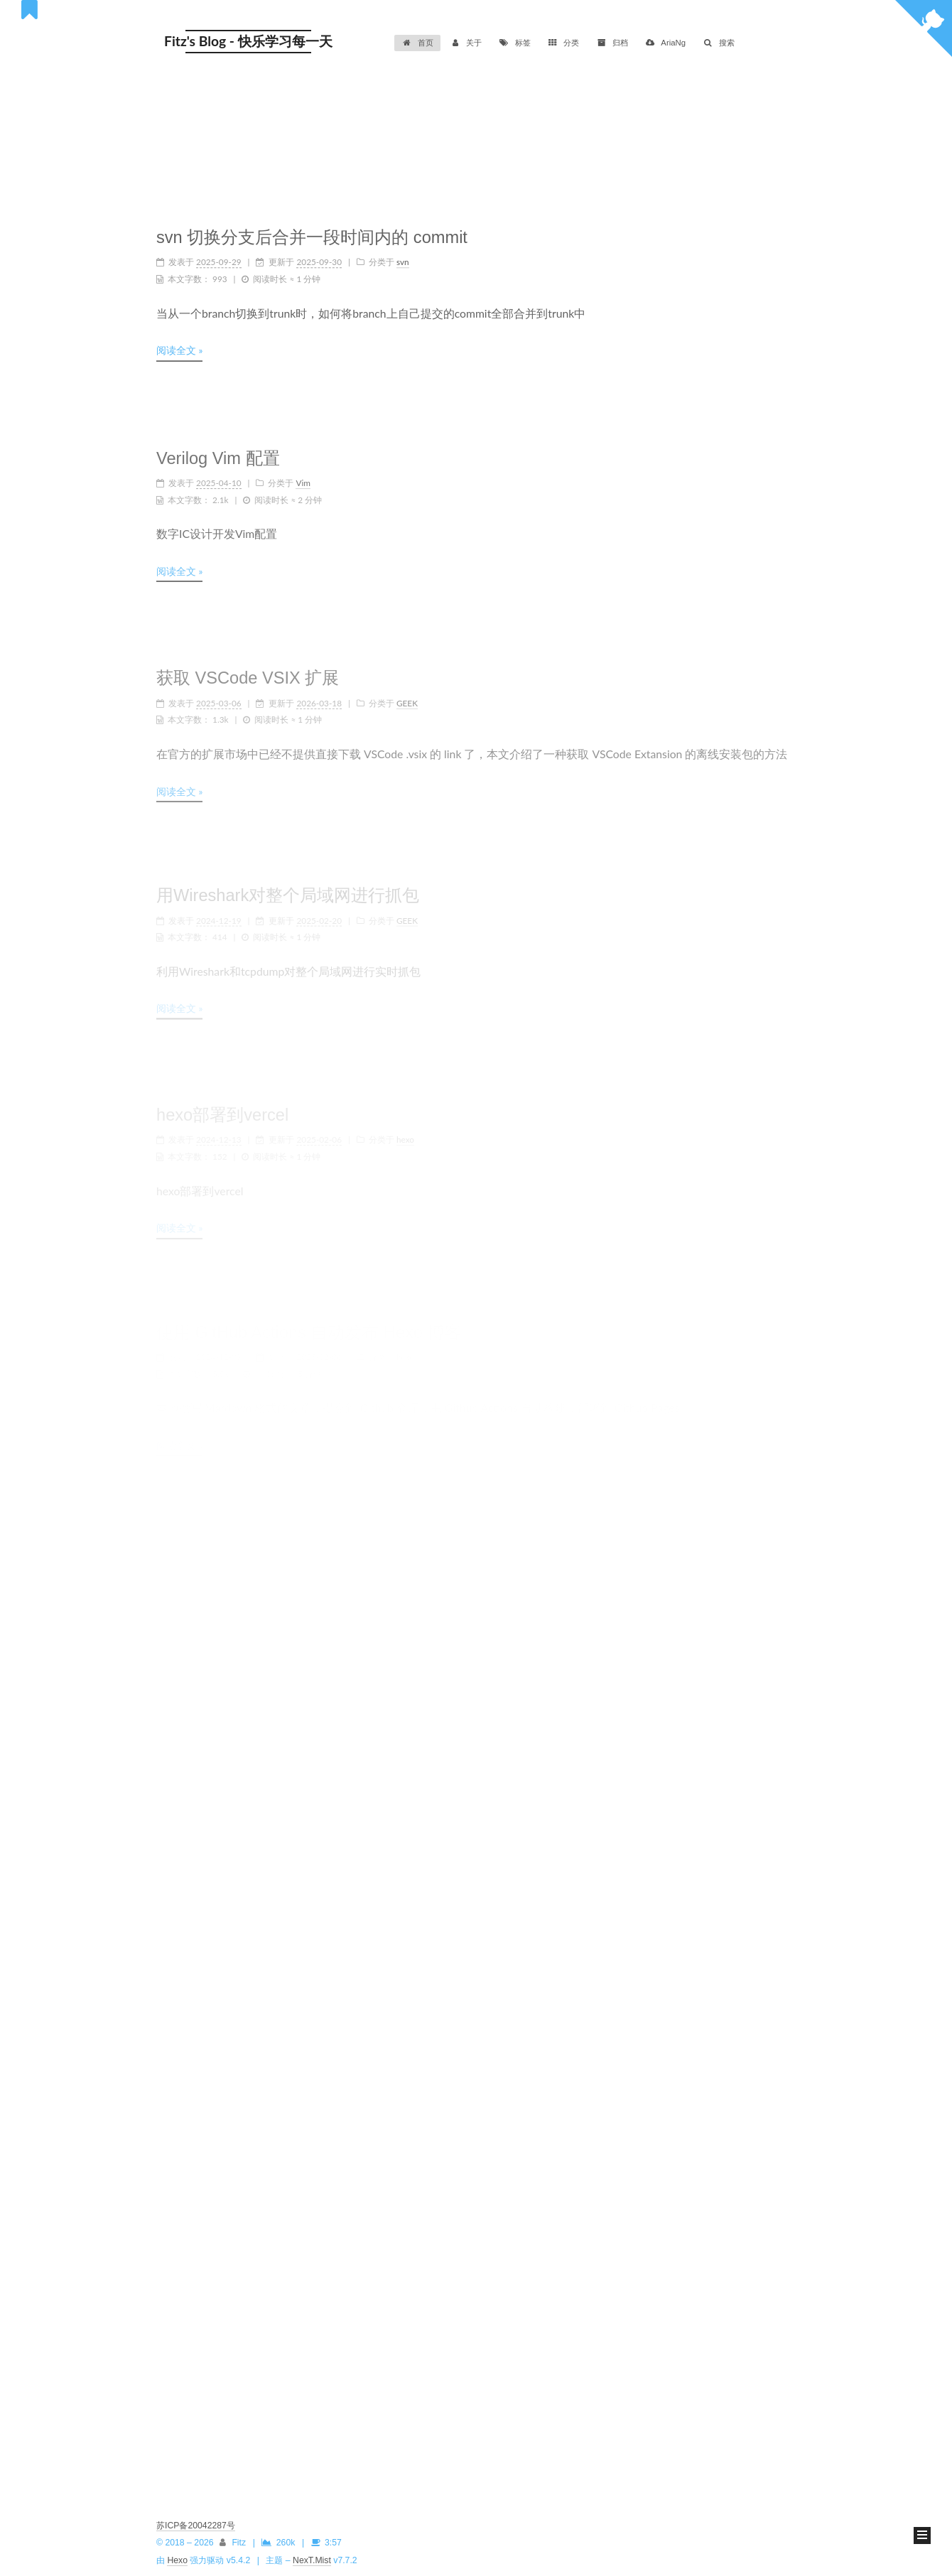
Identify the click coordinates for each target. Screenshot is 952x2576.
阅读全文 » (179, 346)
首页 (417, 42)
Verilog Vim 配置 (218, 451)
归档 (612, 42)
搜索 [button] (719, 42)
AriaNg (665, 42)
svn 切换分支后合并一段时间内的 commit (311, 233)
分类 (564, 42)
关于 (466, 42)
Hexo (177, 2560)
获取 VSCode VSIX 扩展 (247, 668)
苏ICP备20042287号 (195, 2526)
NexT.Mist (312, 2560)
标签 (515, 42)
